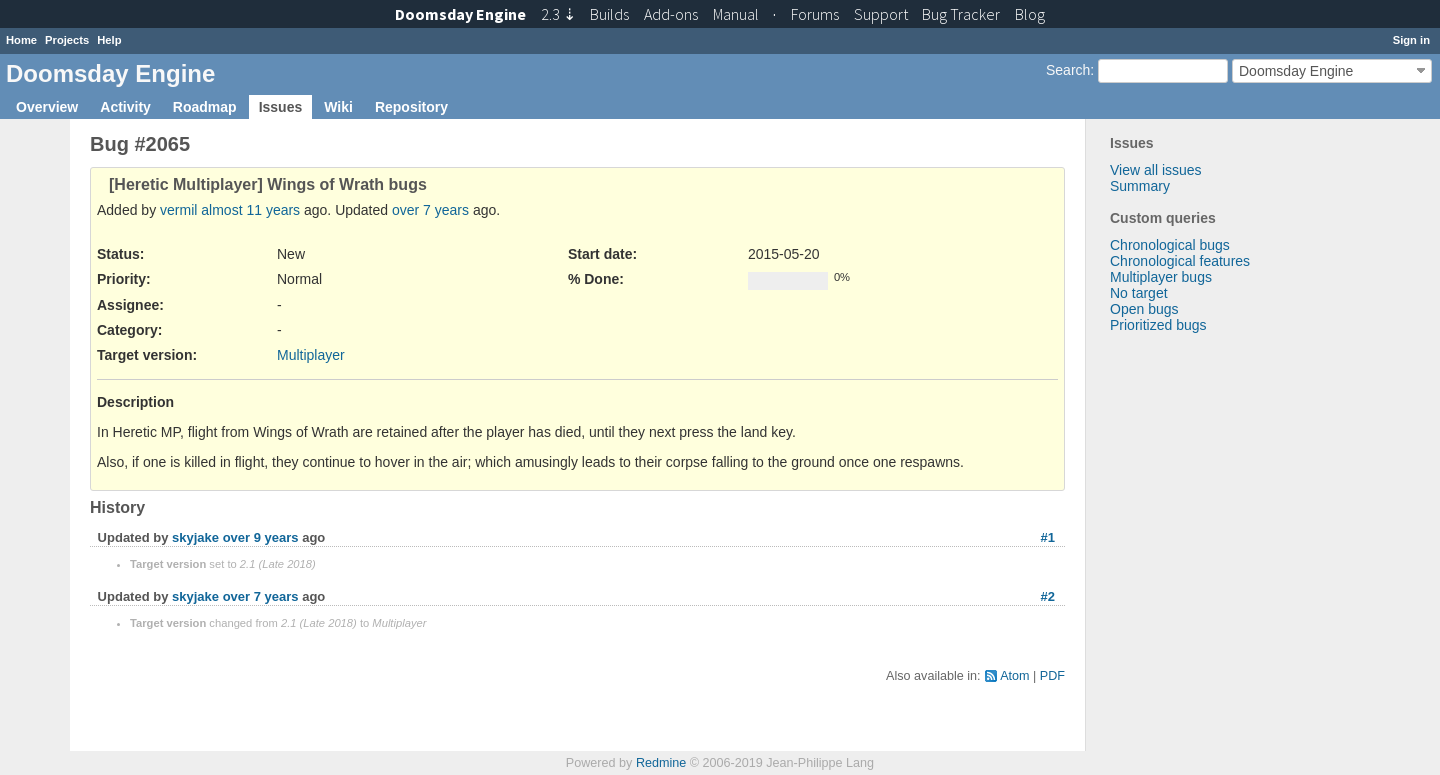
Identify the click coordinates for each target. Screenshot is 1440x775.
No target (1139, 293)
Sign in (1411, 40)
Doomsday (460, 14)
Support (881, 14)
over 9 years (261, 537)
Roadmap (205, 107)
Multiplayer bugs (1161, 277)
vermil (178, 210)
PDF (1052, 676)
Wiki (338, 107)
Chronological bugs (1170, 245)
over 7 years (430, 210)
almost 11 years (250, 210)
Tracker (961, 14)
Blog (1030, 14)
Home (21, 40)
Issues (281, 107)
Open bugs (1144, 309)
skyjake (195, 537)
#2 (1048, 596)
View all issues (1156, 170)
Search (1068, 70)
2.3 (558, 14)
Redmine (661, 763)
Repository (411, 107)
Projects (67, 40)
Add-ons (671, 14)
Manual (736, 14)
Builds (609, 14)
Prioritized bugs (1158, 325)
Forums (815, 14)
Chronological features (1180, 261)
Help (109, 40)
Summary (1140, 186)
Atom (1014, 676)
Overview (47, 107)
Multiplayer (311, 355)
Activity (125, 107)
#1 (1048, 537)
